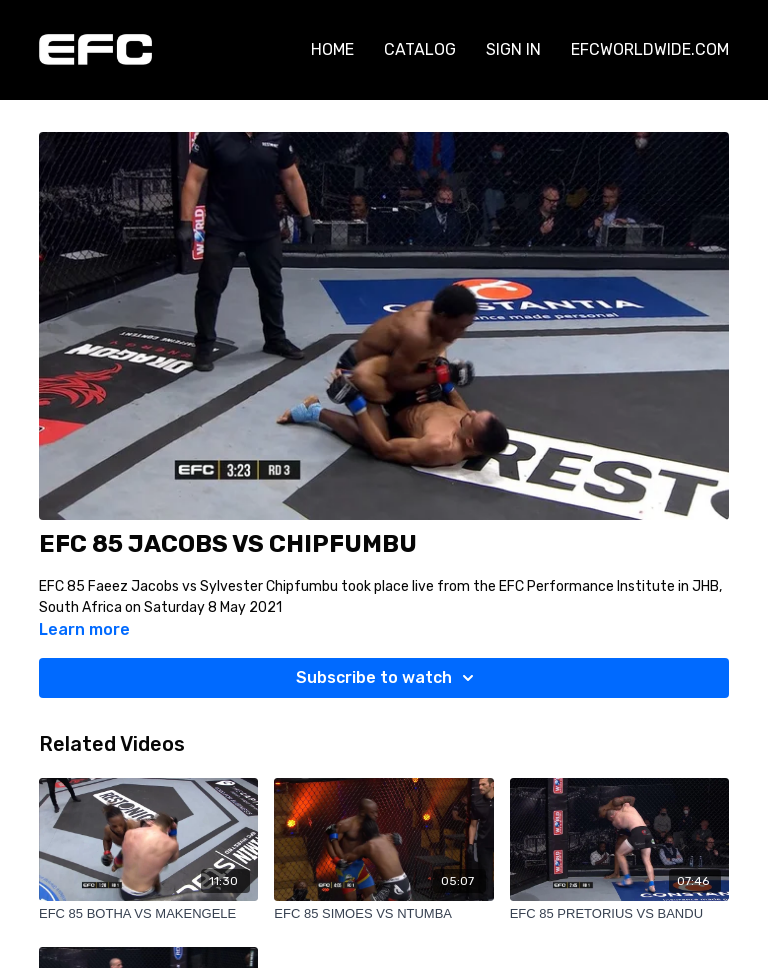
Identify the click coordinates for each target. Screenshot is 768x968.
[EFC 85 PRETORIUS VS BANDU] (619, 914)
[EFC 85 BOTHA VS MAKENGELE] (148, 914)
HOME (332, 49)
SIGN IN (513, 49)
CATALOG (420, 49)
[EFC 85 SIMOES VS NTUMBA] (383, 914)
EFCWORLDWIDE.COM (650, 49)
